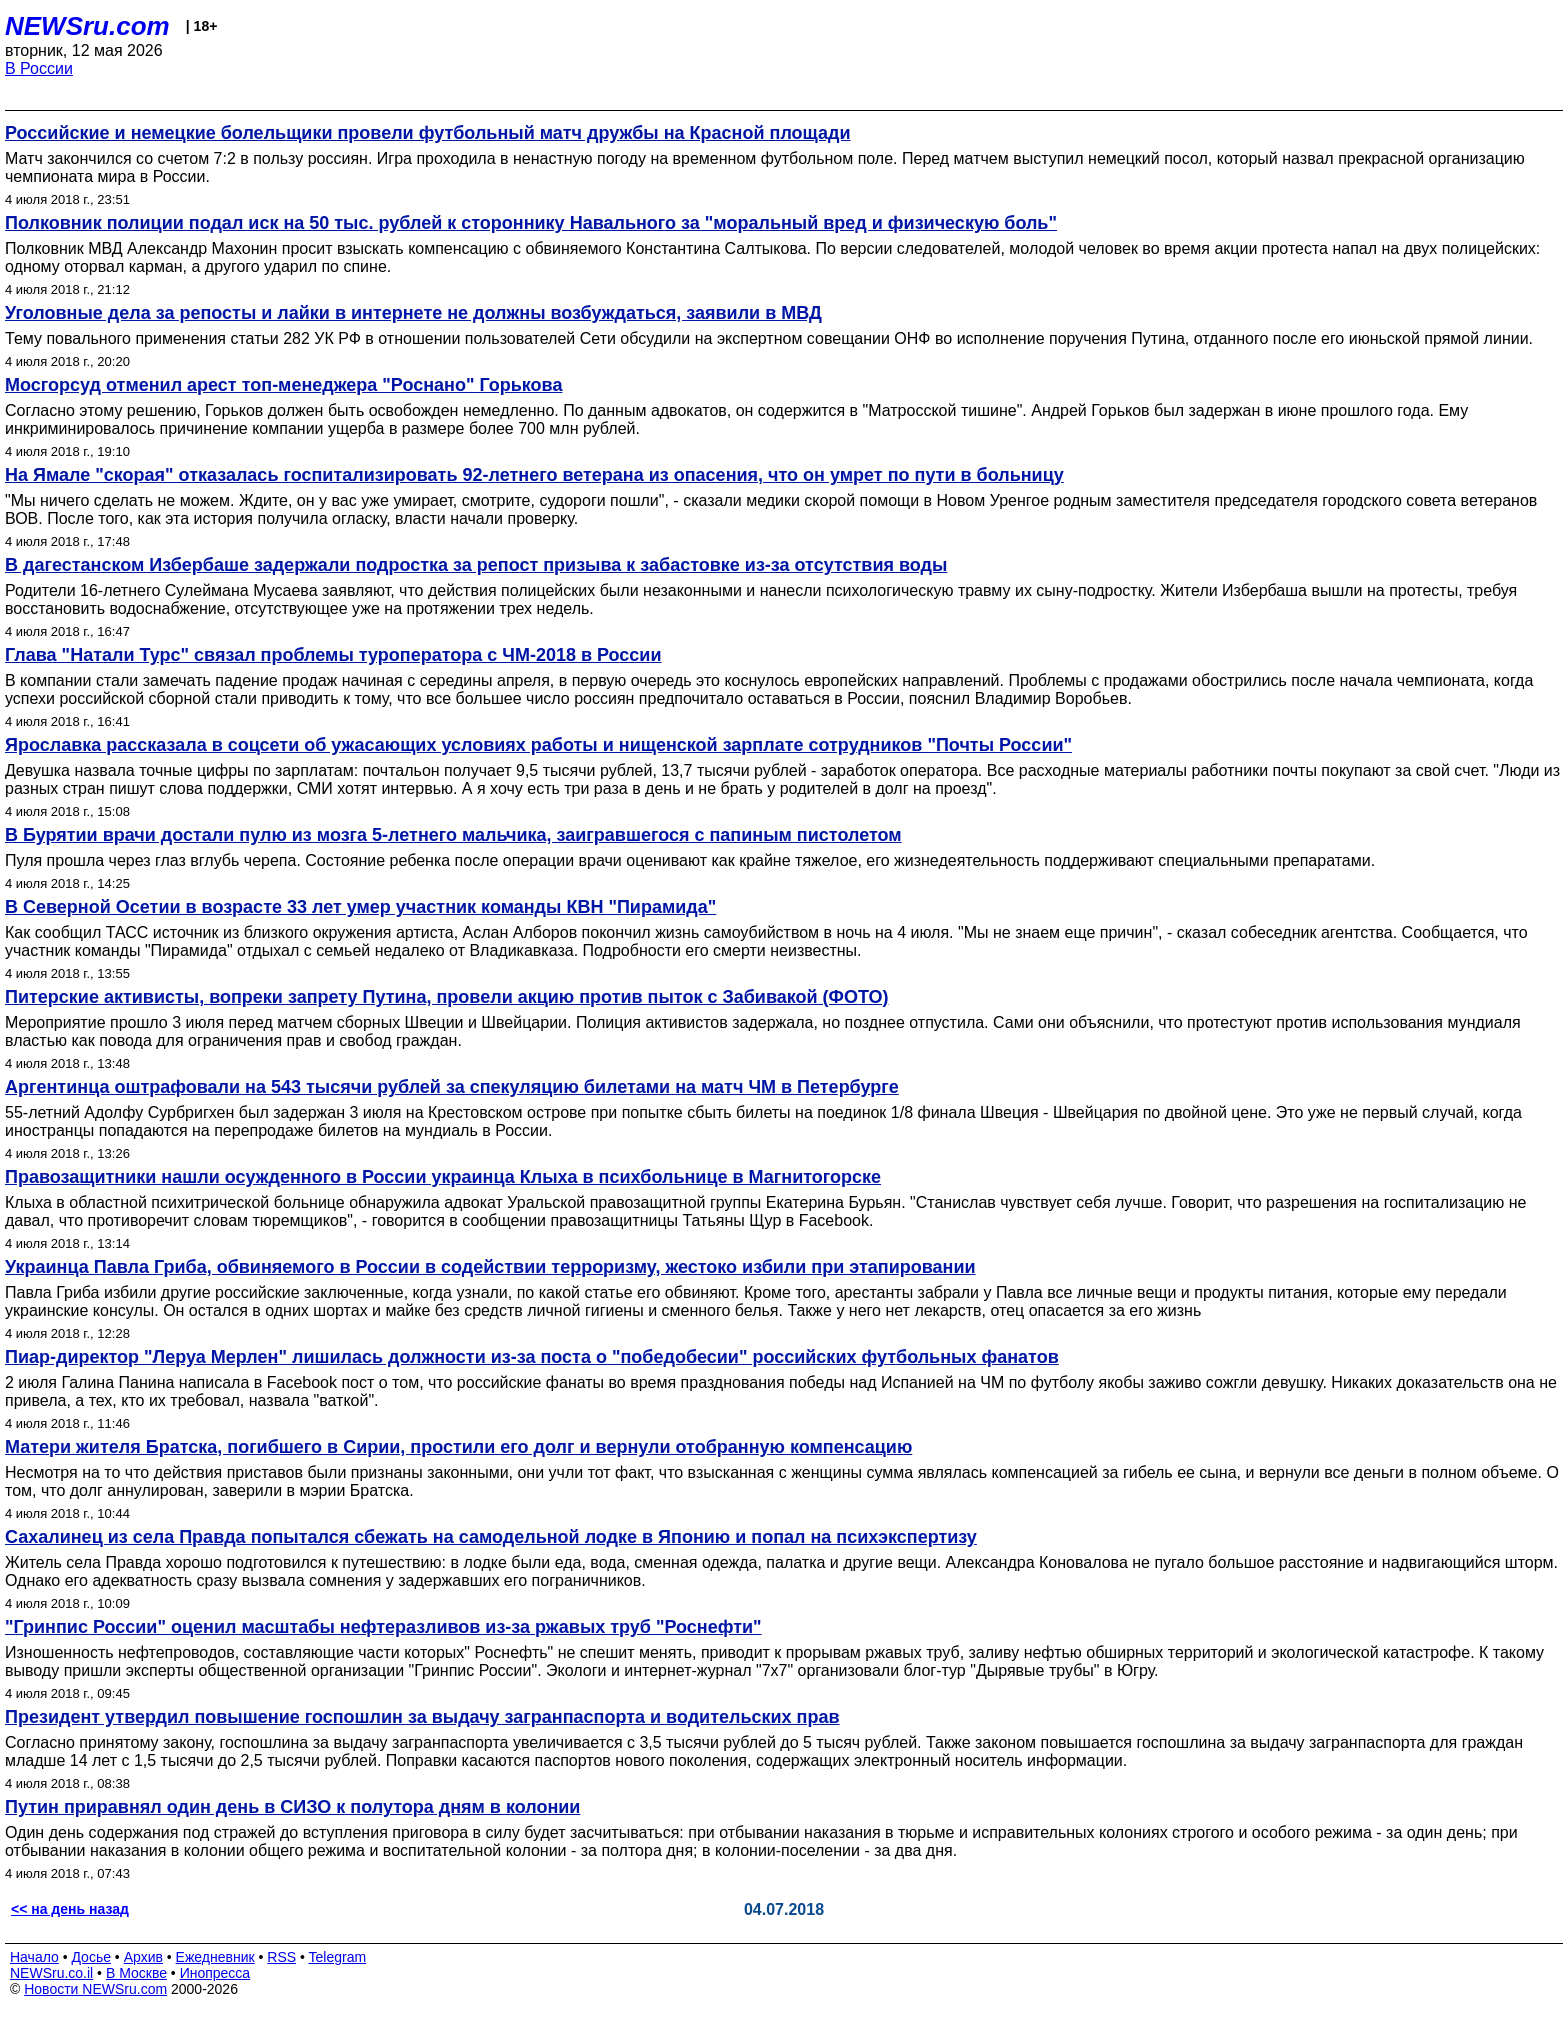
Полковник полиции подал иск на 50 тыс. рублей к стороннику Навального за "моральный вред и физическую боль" (531, 223)
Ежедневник (215, 1957)
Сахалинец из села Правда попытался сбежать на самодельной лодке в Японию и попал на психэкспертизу (491, 1537)
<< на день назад (70, 1909)
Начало (34, 1957)
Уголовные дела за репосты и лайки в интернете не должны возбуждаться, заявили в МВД (413, 313)
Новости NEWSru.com (95, 1989)
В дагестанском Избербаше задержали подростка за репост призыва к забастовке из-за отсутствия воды (476, 565)
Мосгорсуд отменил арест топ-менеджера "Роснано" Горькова (283, 385)
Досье (91, 1957)
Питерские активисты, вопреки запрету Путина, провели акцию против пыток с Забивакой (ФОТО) (446, 997)
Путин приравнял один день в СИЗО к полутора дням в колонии (292, 1807)
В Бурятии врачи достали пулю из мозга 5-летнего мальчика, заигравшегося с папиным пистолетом (453, 835)
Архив (143, 1957)
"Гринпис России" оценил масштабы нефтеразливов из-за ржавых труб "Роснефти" (383, 1627)
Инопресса (215, 1973)
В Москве (136, 1973)
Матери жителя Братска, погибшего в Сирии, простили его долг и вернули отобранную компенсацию (458, 1447)
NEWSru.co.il (51, 1973)
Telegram (338, 1957)
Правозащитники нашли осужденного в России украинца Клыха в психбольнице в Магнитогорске (443, 1177)
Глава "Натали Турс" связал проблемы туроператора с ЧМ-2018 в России (333, 655)
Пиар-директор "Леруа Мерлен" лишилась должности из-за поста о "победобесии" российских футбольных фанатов (532, 1357)
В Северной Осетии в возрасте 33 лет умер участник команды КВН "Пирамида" (360, 907)
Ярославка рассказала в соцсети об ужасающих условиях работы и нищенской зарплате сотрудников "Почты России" (538, 745)
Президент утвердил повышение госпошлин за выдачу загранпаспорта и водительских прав (422, 1717)
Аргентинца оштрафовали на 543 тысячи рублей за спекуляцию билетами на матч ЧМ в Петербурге (452, 1087)
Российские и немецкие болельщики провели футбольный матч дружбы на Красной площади (428, 133)
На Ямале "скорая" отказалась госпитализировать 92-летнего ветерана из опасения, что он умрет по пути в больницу (534, 475)
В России (39, 68)
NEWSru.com (87, 26)
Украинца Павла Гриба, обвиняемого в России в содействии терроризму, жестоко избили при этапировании (490, 1267)
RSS (281, 1957)
